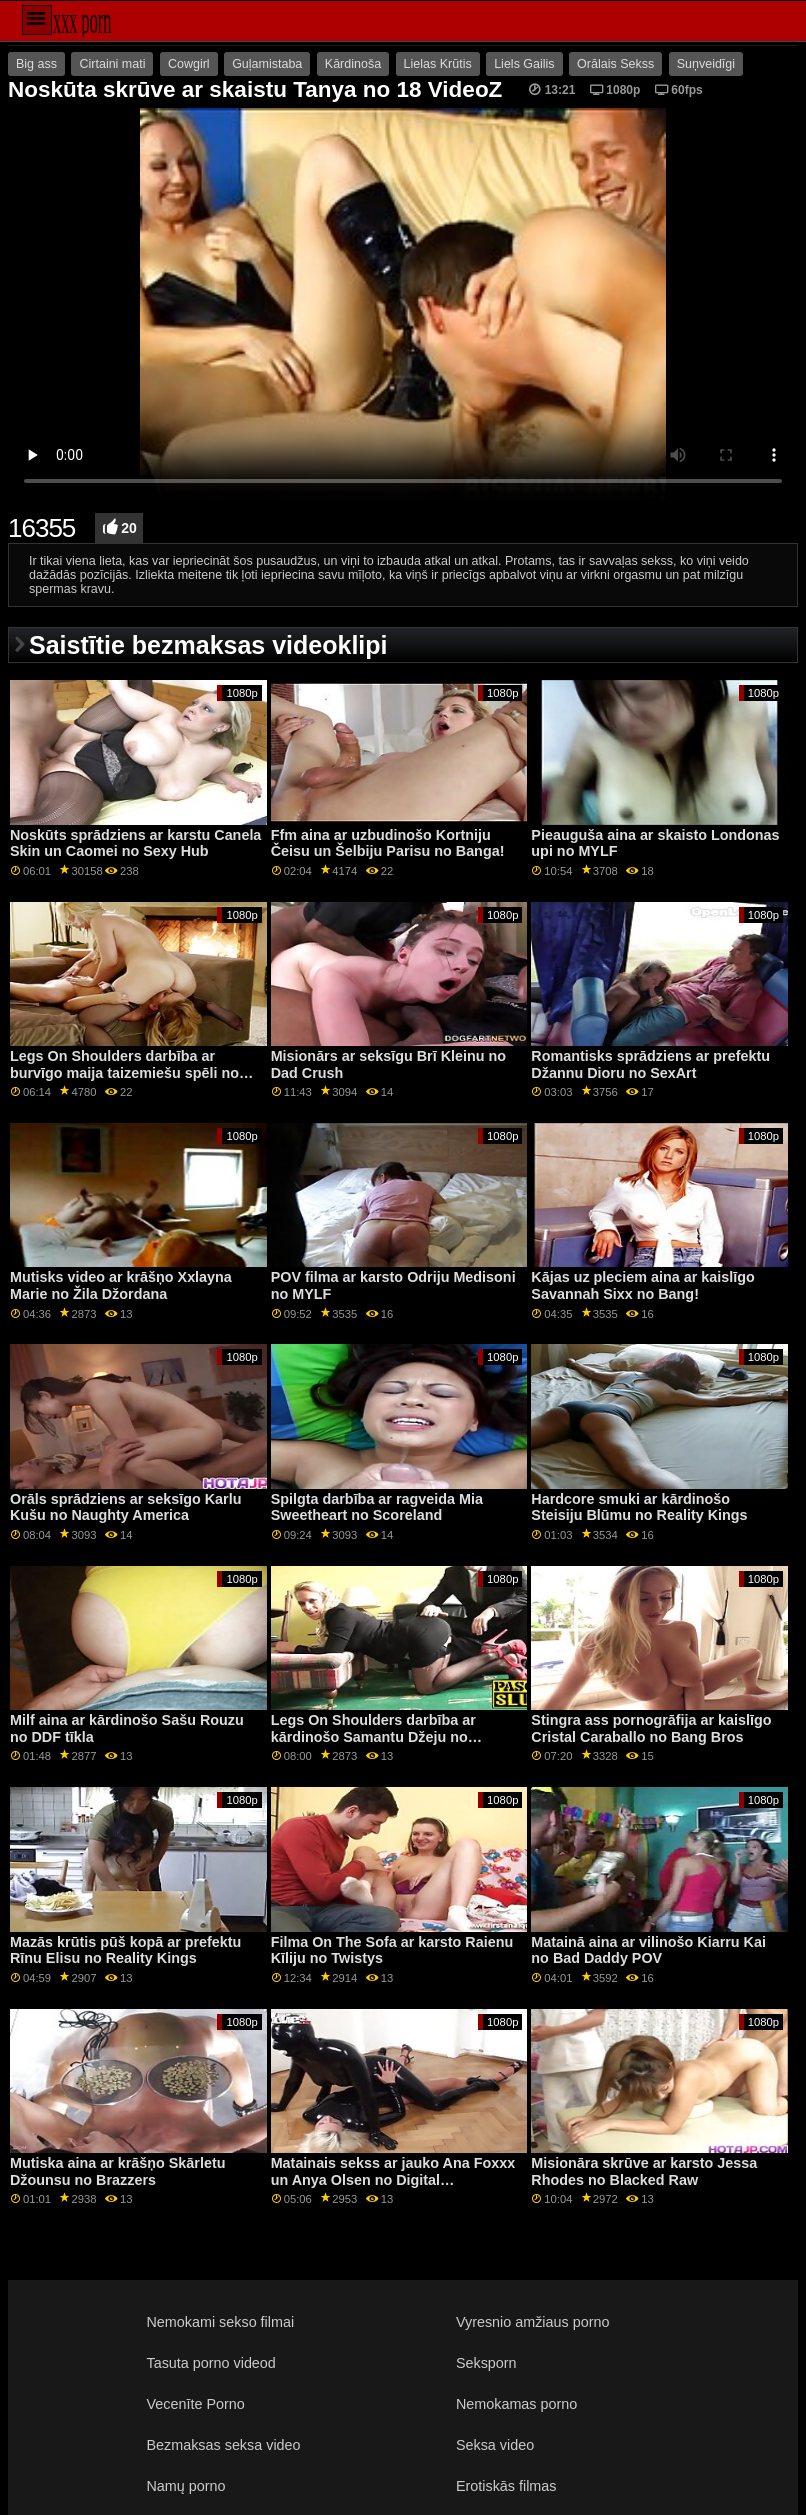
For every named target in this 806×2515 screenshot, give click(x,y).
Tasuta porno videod (211, 2363)
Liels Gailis (524, 64)
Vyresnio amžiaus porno (533, 2322)
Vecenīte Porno (196, 2404)
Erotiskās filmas (506, 2486)
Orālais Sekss (615, 64)
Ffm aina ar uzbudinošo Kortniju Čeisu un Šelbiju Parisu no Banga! (388, 843)
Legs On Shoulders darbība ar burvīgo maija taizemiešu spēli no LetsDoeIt (124, 1072)
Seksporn (486, 2363)
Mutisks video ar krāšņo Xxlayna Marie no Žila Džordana (121, 1285)
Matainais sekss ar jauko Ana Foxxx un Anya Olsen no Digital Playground (393, 2179)
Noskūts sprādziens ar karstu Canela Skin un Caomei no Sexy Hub (135, 843)
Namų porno (186, 2486)
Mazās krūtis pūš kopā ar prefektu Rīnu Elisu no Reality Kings (125, 1950)
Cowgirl (189, 64)
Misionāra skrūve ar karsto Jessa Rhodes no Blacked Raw (644, 2171)
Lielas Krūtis (438, 64)
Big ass (36, 64)
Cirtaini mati (112, 64)
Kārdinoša (353, 64)
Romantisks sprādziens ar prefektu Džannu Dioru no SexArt (650, 1064)
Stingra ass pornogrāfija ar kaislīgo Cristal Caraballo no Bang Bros (651, 1728)
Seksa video (495, 2445)
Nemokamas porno (516, 2404)
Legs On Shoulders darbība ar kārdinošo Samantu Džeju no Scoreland (373, 1736)
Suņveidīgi (706, 64)
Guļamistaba (267, 64)
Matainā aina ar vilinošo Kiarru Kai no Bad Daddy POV (648, 1950)
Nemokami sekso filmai (221, 2322)
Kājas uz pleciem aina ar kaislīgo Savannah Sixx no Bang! (642, 1285)
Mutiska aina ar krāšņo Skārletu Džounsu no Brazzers (117, 2171)
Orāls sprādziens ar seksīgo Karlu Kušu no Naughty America (125, 1507)
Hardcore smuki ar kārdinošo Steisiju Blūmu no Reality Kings (639, 1507)
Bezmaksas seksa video (224, 2445)
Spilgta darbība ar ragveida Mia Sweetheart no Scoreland (377, 1507)
